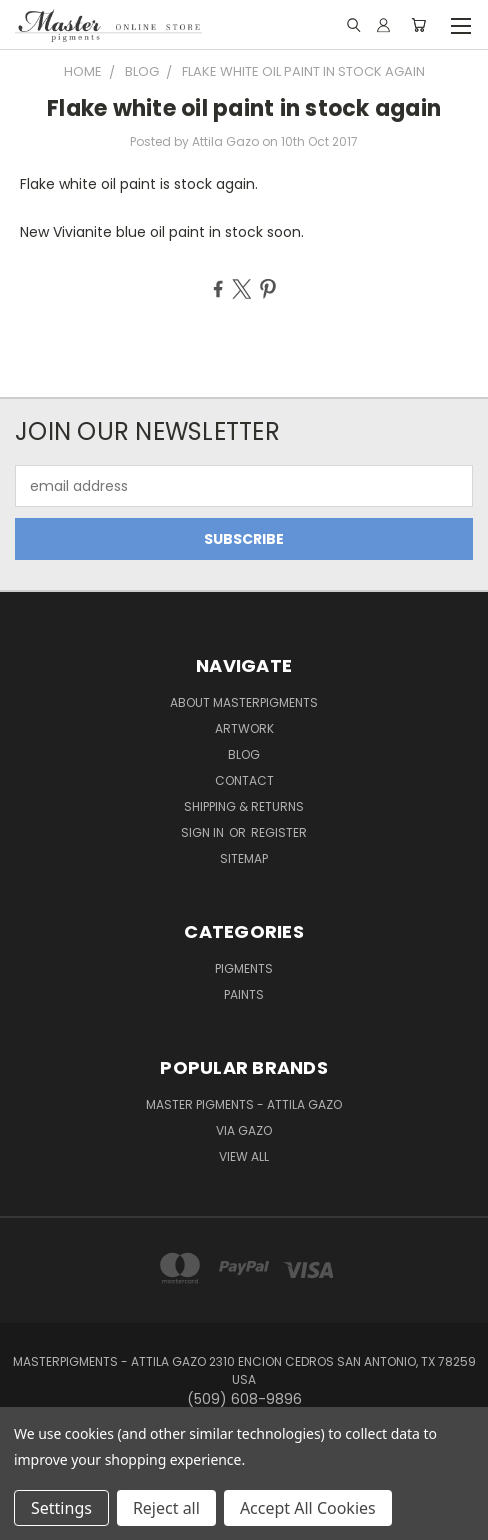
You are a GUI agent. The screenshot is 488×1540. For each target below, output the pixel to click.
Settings (61, 1508)
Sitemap (244, 858)
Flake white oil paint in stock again (244, 108)
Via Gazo (244, 1130)
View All (244, 1156)
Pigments (244, 968)
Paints (244, 994)
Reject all (166, 1508)
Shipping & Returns (244, 806)
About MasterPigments (244, 702)
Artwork (244, 728)
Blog (244, 754)
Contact (244, 780)
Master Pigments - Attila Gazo (244, 1104)
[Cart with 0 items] (418, 25)
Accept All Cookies (308, 1508)
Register (279, 832)
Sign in (204, 832)
